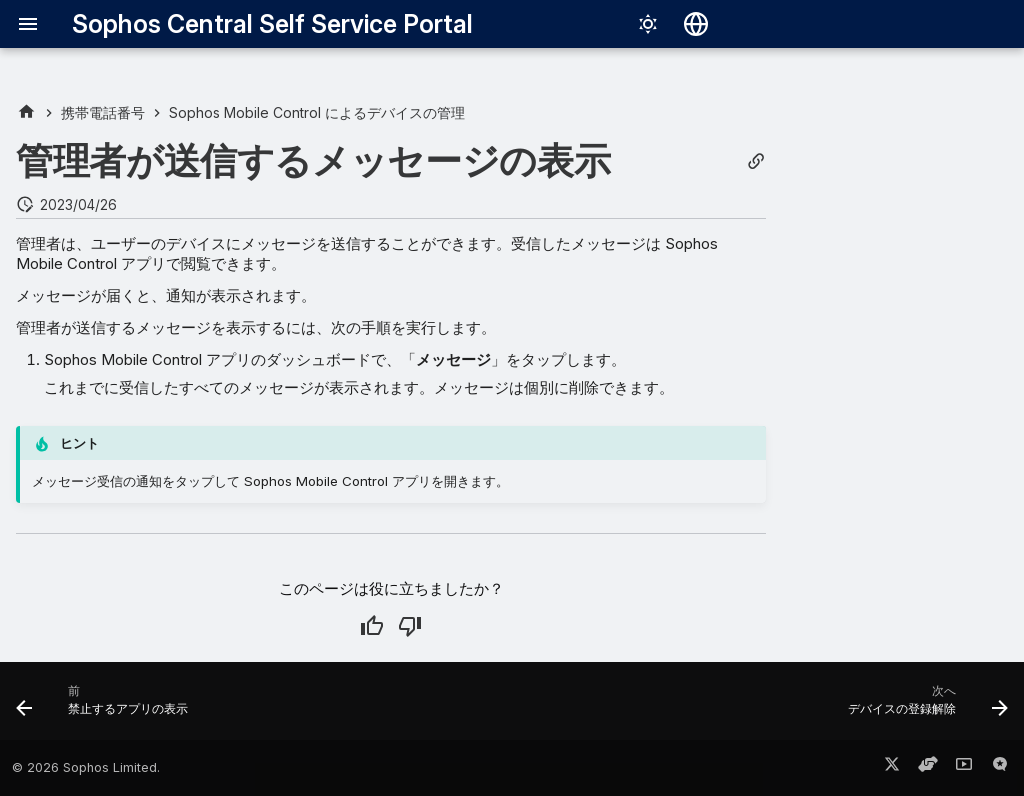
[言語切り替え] (696, 24)
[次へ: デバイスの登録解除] (923, 707)
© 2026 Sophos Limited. (86, 767)
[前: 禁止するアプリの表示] (107, 707)
